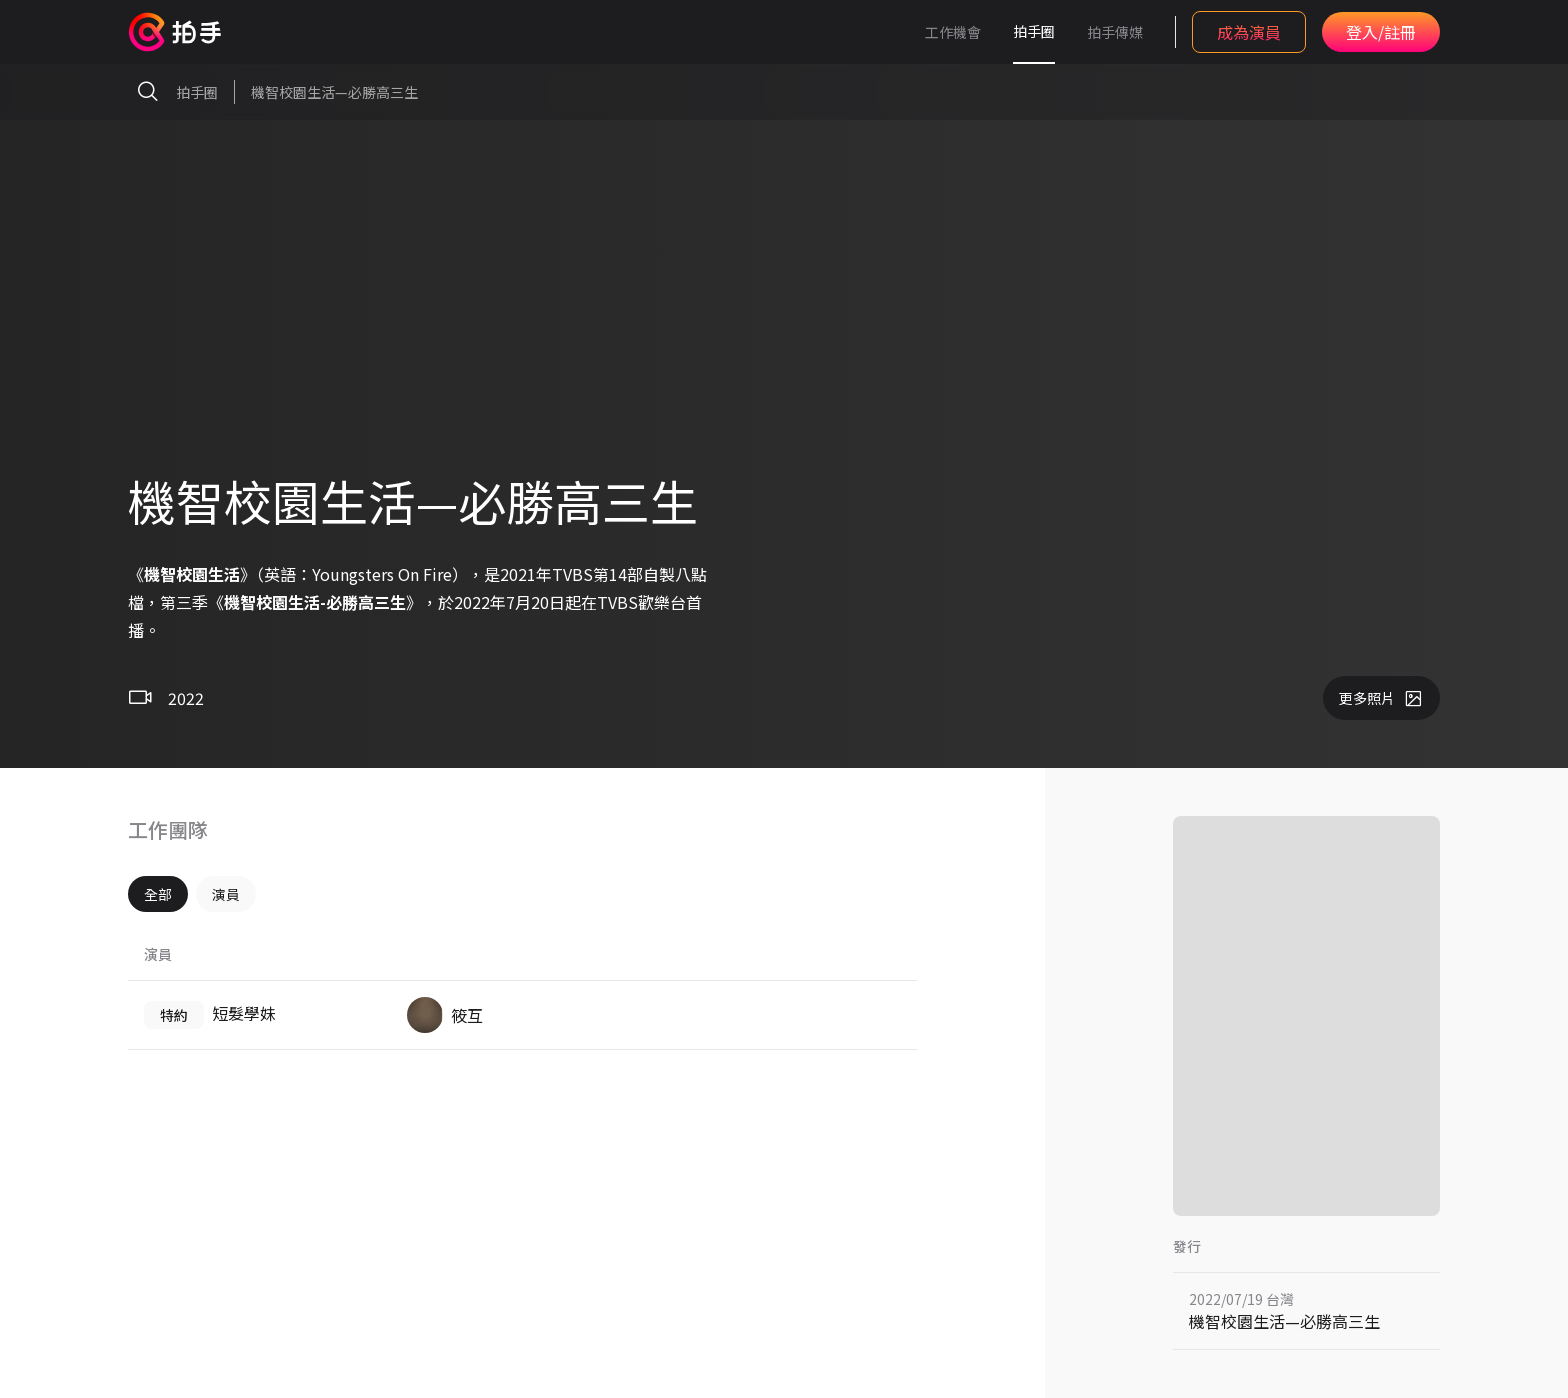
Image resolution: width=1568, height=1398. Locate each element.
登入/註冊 (1381, 32)
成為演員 (1249, 32)
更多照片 (1381, 698)
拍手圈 (1034, 31)
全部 (158, 894)
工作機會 (953, 32)
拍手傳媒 (1115, 32)
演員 (226, 894)
